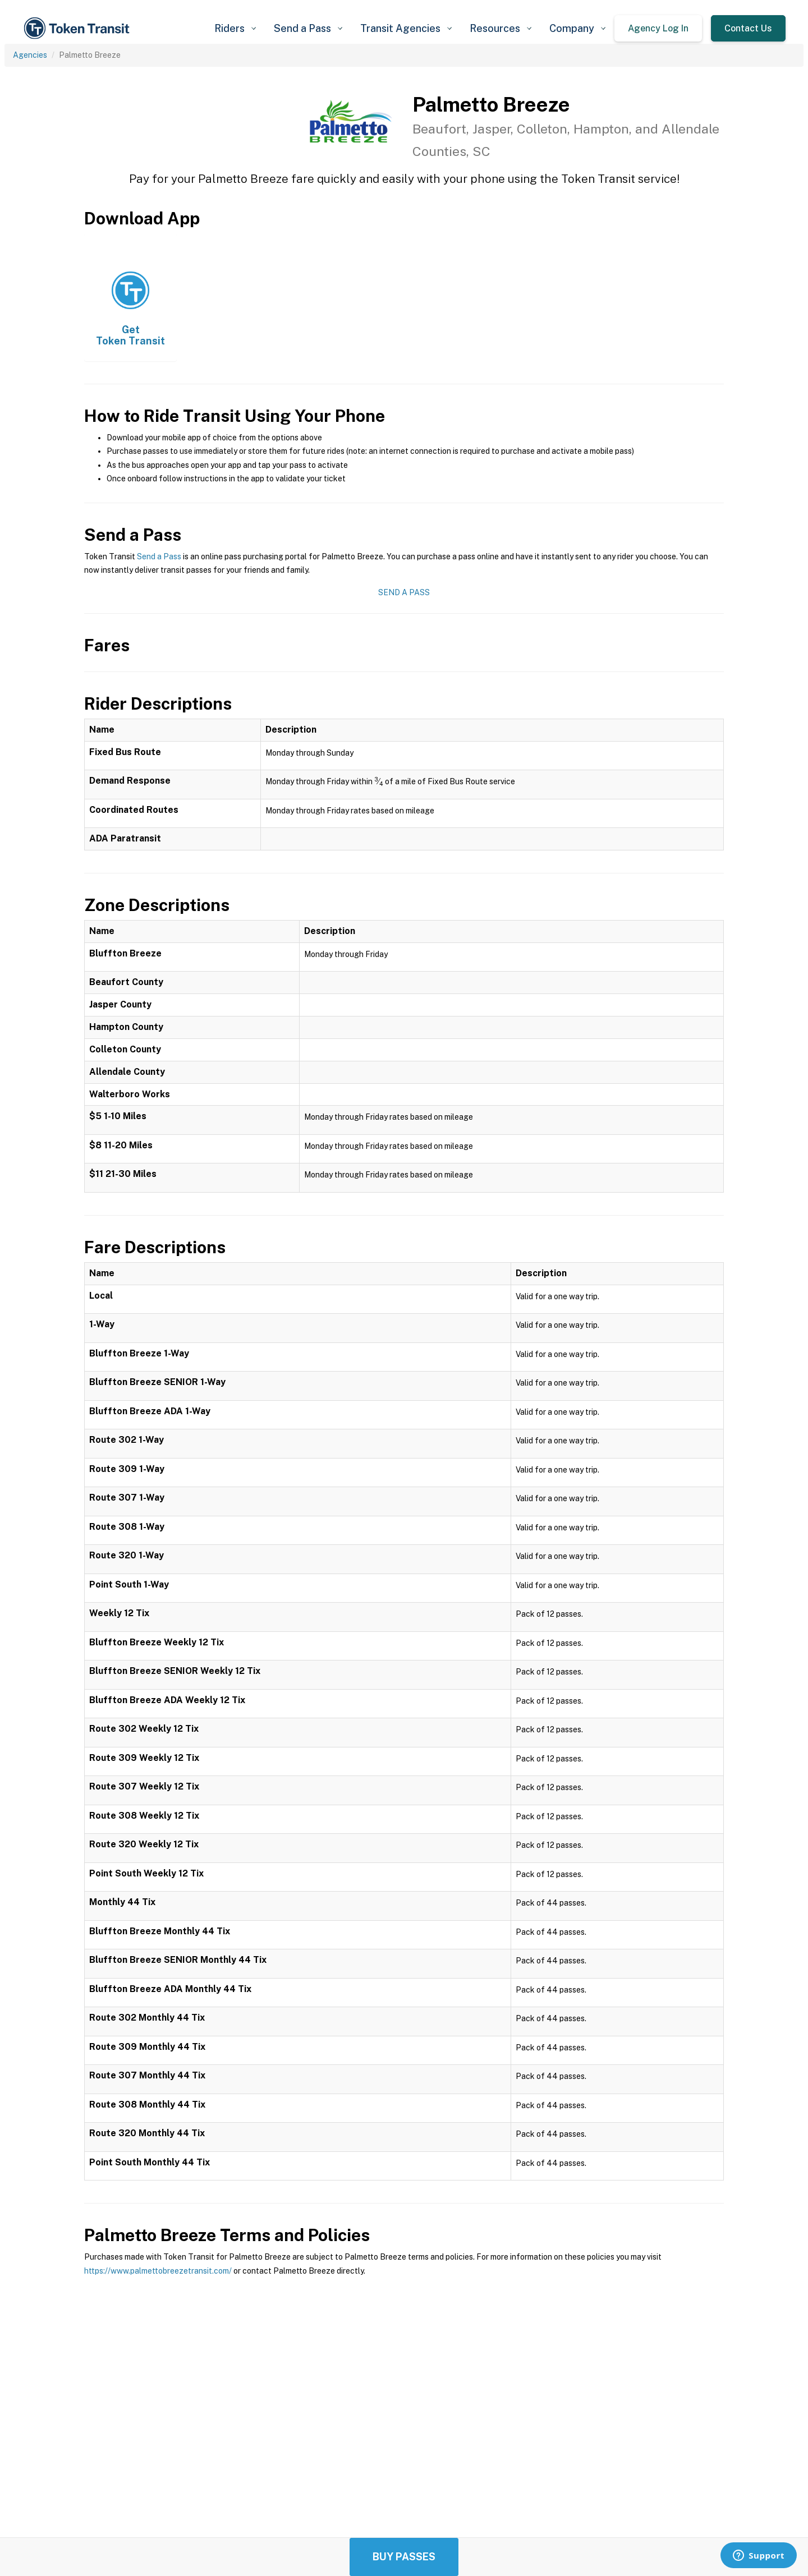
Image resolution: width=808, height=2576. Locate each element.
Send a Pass (159, 556)
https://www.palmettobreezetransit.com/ (158, 2270)
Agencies (30, 54)
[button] (235, 28)
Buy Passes (404, 2557)
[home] (78, 28)
